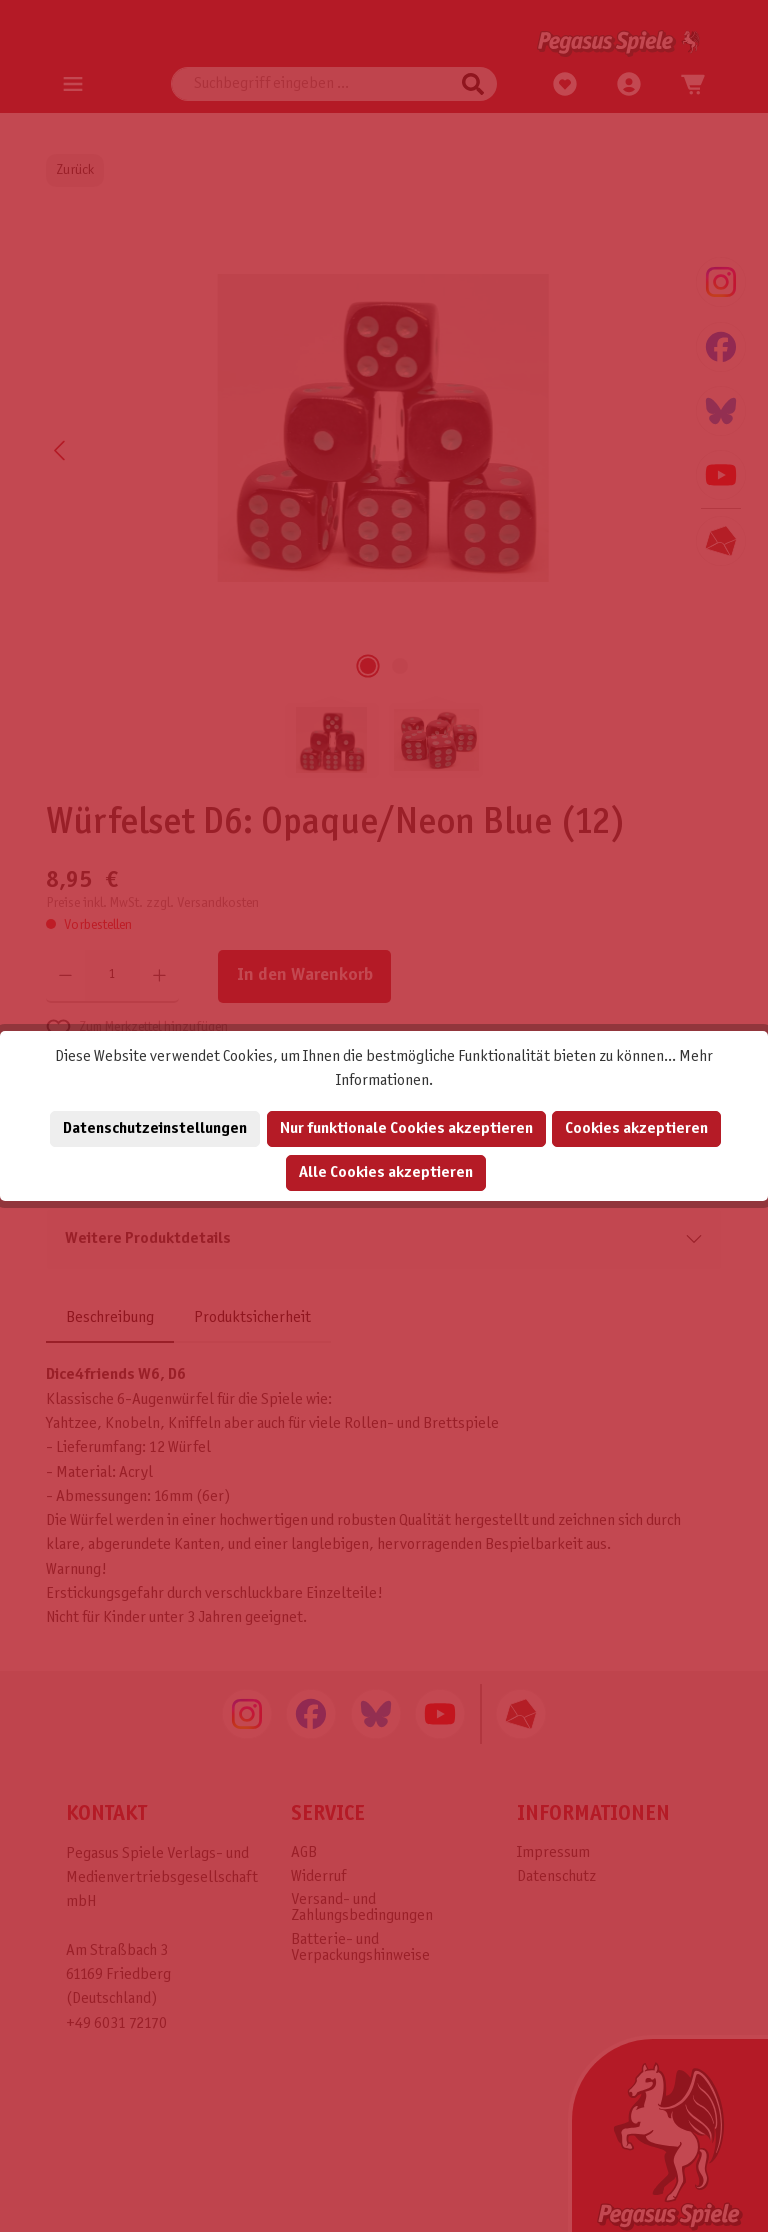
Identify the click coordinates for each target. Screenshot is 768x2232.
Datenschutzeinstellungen (155, 1128)
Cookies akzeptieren (636, 1128)
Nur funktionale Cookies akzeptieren (406, 1128)
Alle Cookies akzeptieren (386, 1172)
